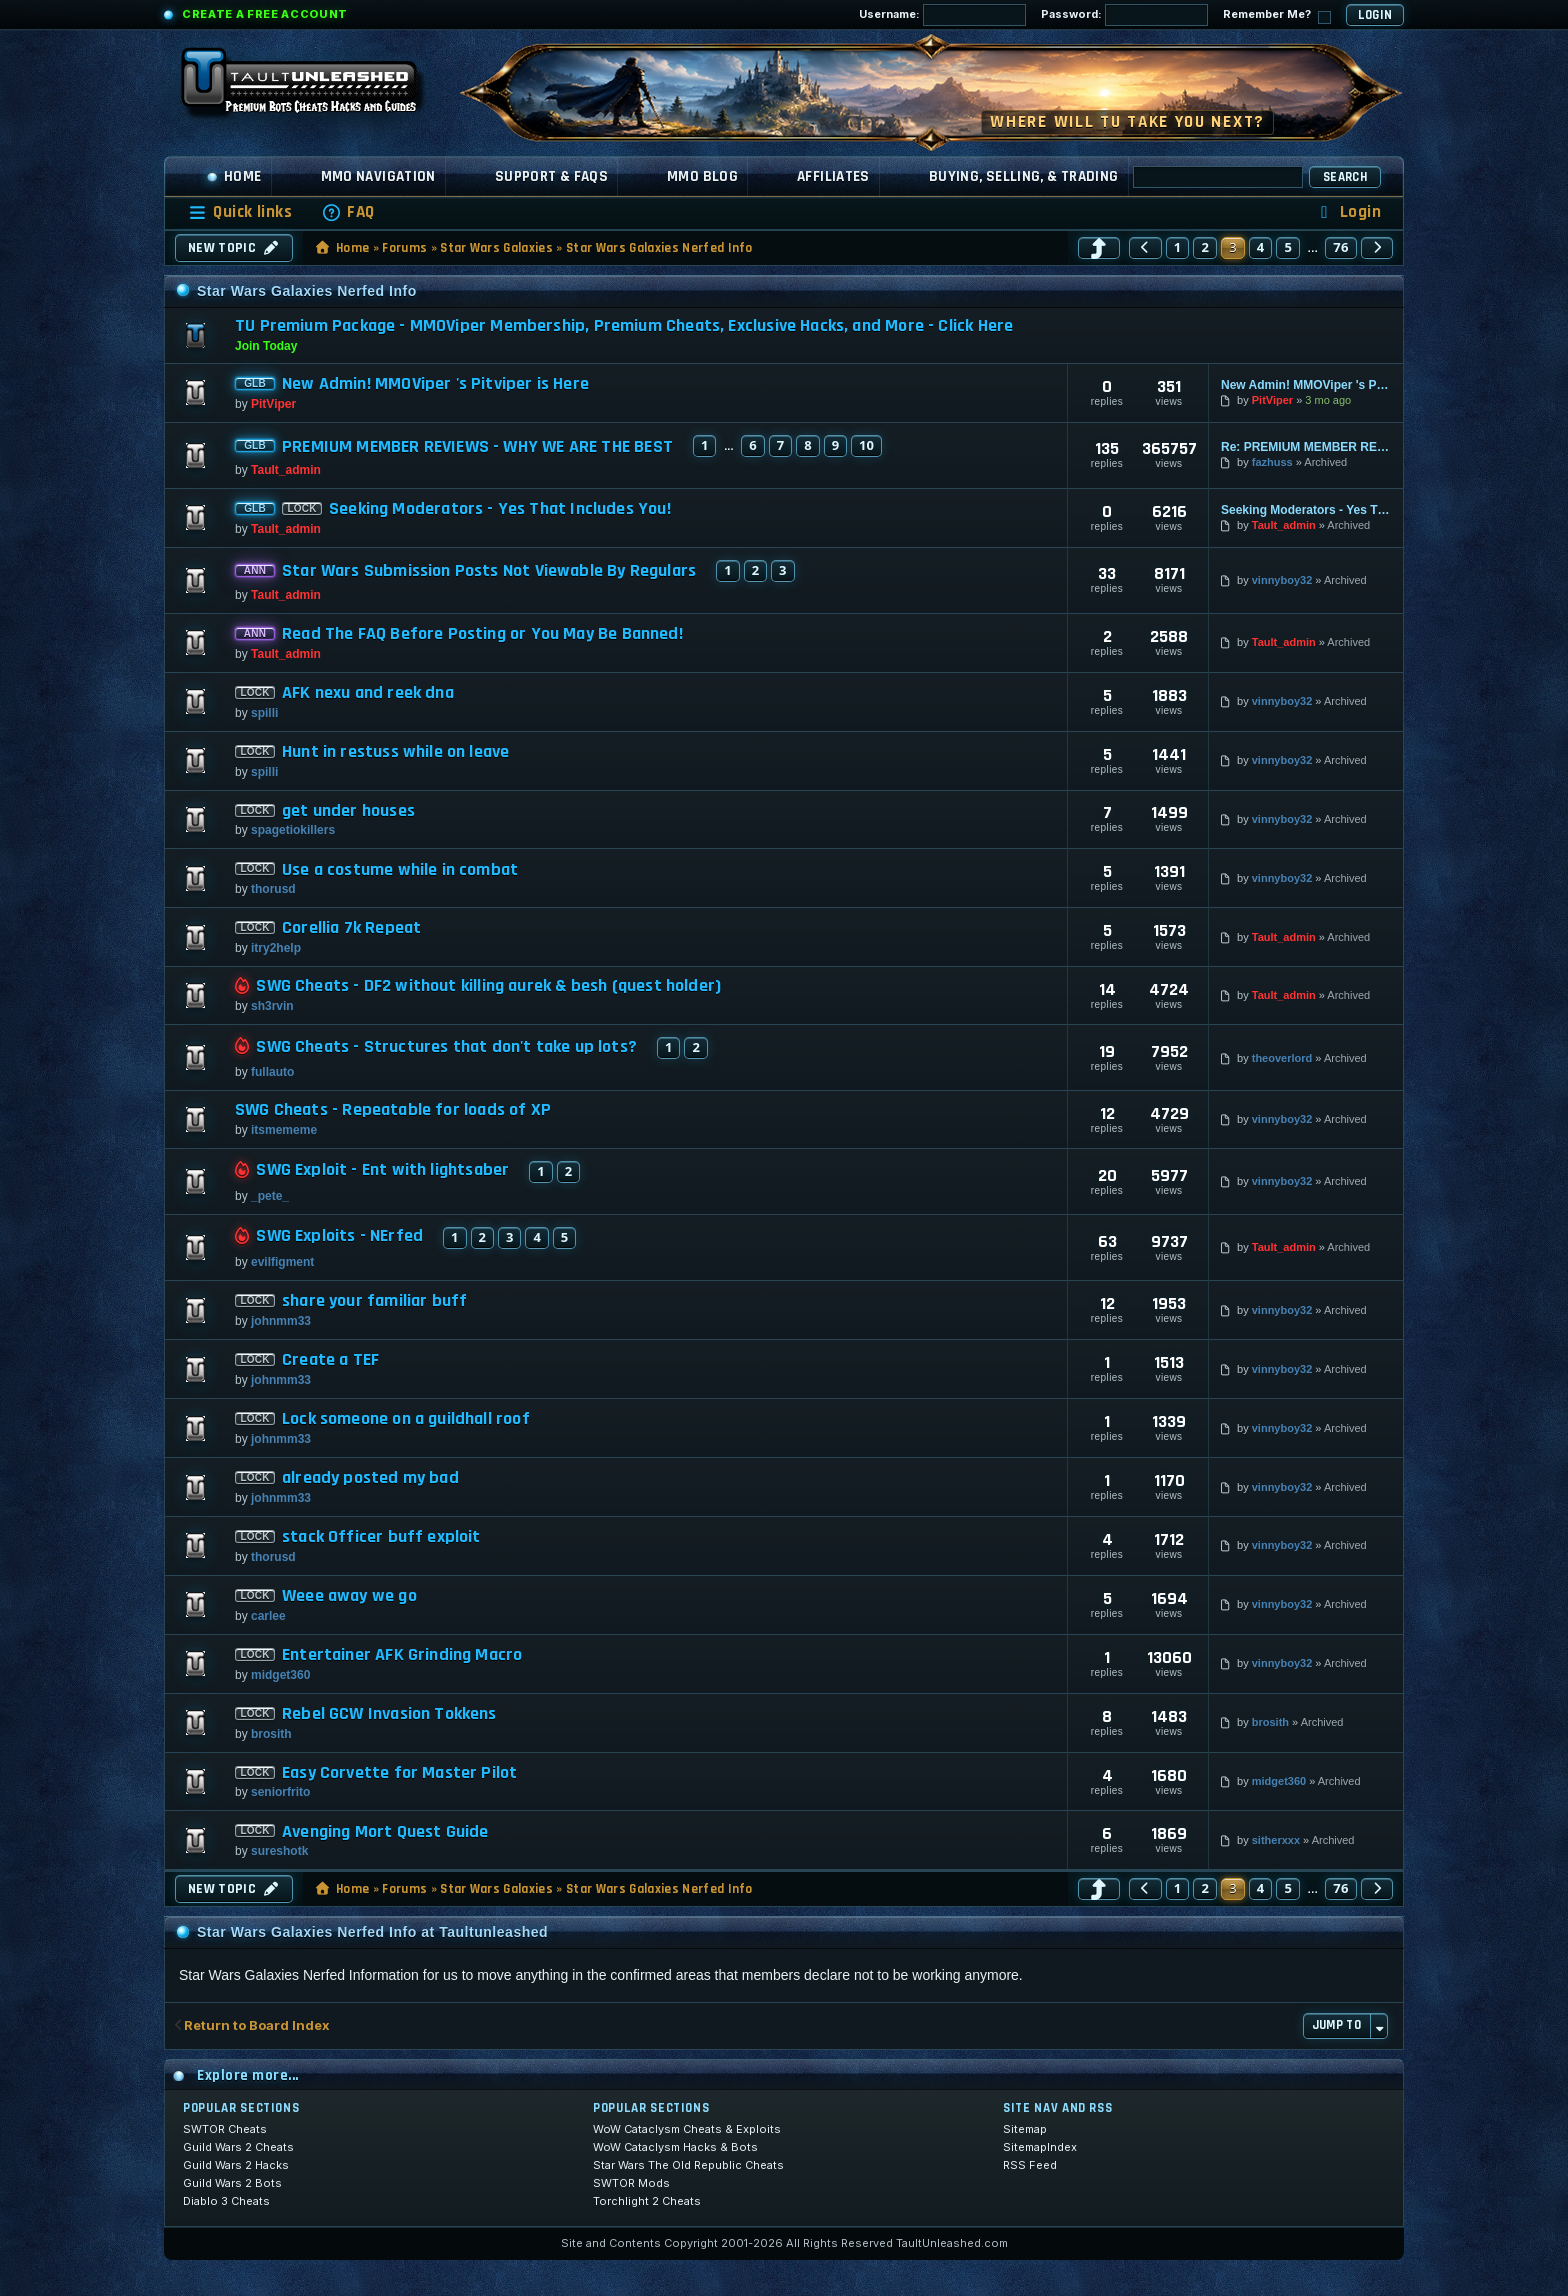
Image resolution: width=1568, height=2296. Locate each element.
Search (1345, 177)
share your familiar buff (374, 1301)
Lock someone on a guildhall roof (406, 1419)
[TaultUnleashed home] (314, 87)
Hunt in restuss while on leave (395, 752)
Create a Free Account (265, 14)
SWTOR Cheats (225, 2129)
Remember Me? (1277, 15)
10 (866, 445)
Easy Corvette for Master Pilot (399, 1773)
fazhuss (1272, 462)
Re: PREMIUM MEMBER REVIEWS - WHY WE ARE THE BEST (1306, 447)
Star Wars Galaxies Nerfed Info (659, 248)
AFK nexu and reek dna (368, 693)
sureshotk (279, 1851)
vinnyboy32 (1282, 580)
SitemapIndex (1040, 2147)
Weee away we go (349, 1596)
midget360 (280, 1675)
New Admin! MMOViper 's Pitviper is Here (435, 384)
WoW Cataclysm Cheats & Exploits (687, 2129)
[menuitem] (348, 212)
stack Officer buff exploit (381, 1537)
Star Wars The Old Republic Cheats (688, 2165)
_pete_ (270, 1196)
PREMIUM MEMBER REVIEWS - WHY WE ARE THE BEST (477, 447)
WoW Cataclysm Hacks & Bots (675, 2147)
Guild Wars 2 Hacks (236, 2165)
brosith (271, 1734)
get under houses (348, 811)
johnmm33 (281, 1321)
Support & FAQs (551, 176)
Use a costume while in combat (400, 870)
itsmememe (284, 1130)
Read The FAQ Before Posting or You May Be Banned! (482, 634)
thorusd (273, 889)
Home (234, 176)
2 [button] (1205, 247)
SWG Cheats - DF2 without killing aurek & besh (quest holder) (488, 986)
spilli (264, 713)
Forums (404, 248)
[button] (1099, 248)
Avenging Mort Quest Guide (385, 1832)
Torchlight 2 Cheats (647, 2201)
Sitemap (1025, 2129)
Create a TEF (330, 1360)
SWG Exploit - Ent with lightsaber (382, 1170)
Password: (1124, 15)
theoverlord (1282, 1058)
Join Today (266, 346)
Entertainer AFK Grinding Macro (402, 1655)
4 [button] (1261, 247)
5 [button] (1288, 247)
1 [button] (1178, 247)
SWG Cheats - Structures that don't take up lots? (446, 1047)
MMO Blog (702, 176)
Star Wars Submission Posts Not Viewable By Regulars (489, 571)
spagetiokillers (293, 830)
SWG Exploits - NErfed (339, 1236)
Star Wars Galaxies (496, 248)
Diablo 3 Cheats (226, 2201)
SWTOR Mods (631, 2183)
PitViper (273, 404)
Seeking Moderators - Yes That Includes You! (500, 509)
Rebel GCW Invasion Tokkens (389, 1714)
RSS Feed (1030, 2165)
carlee (268, 1616)
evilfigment (282, 1262)
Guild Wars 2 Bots (232, 2183)
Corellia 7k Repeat (351, 928)
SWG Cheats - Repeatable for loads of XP (393, 1110)
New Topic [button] (234, 248)
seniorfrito (280, 1792)
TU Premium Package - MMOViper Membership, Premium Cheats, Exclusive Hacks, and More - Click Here (624, 325)
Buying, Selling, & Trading (1024, 176)
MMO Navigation (378, 176)
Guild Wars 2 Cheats (238, 2147)
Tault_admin (286, 470)
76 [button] (1341, 247)
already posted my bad (370, 1478)
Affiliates (833, 176)
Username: (942, 15)
